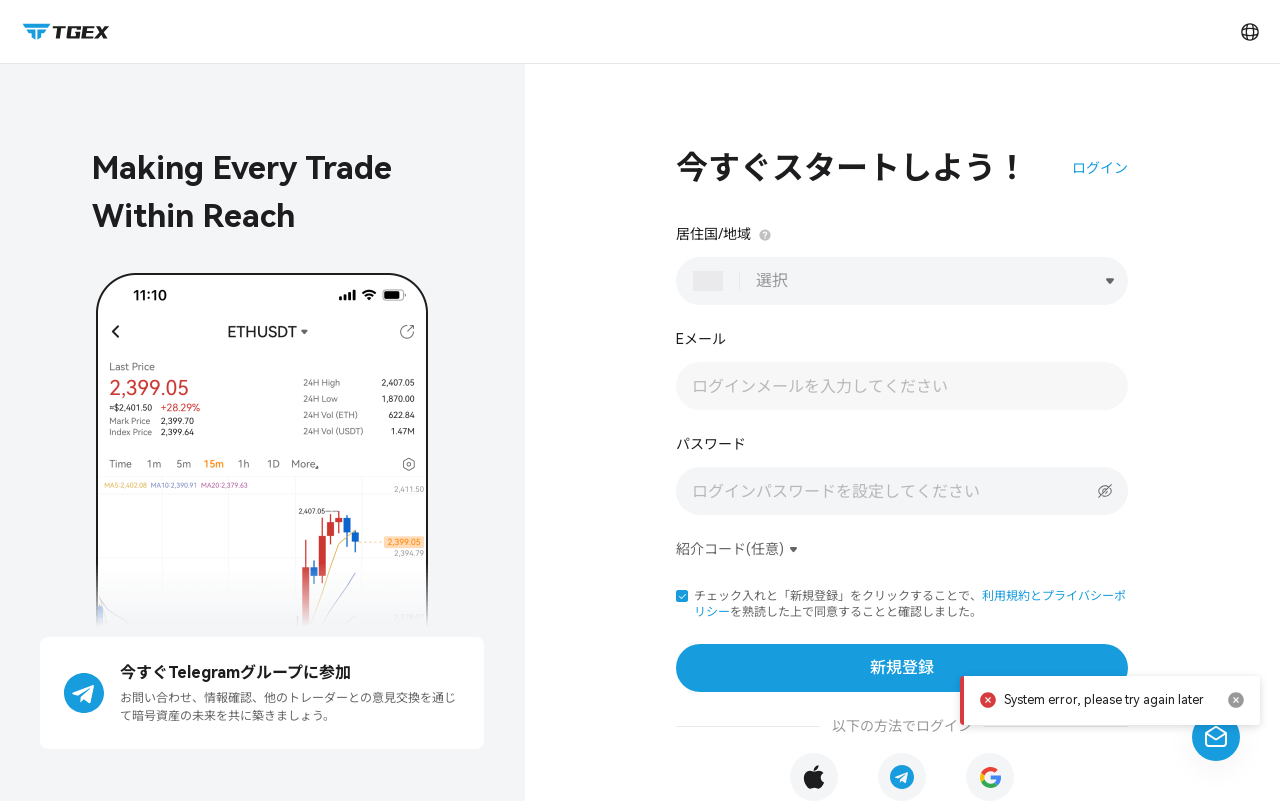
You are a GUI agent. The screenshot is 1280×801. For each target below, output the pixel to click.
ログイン (1100, 168)
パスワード (711, 444)
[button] (682, 596)
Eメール (701, 339)
